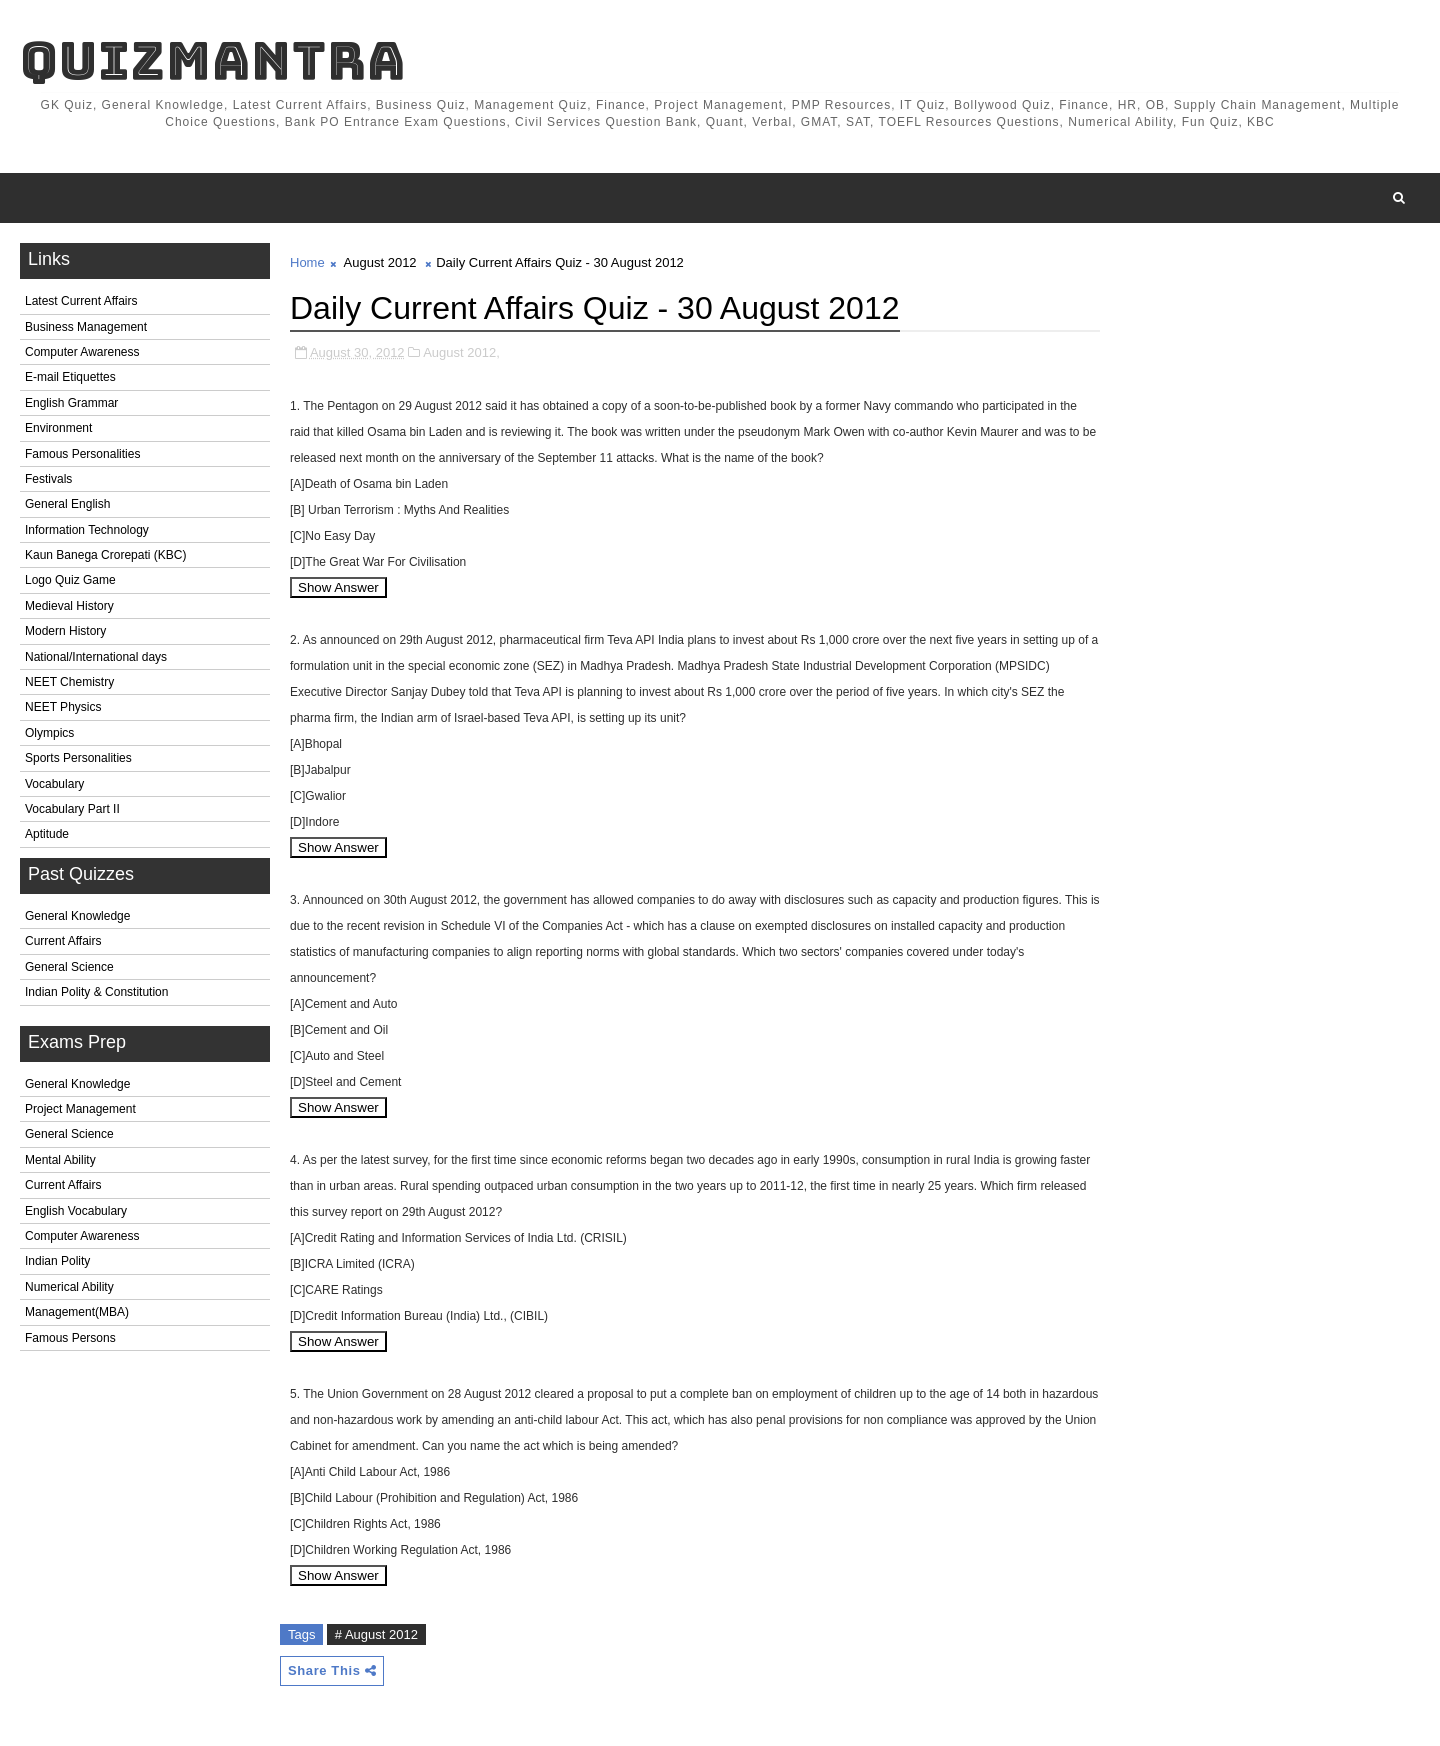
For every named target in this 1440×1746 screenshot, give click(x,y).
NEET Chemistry (69, 682)
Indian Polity (57, 1261)
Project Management (80, 1109)
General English (67, 504)
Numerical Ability (69, 1287)
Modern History (65, 631)
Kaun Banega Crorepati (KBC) (105, 555)
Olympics (49, 733)
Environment (58, 428)
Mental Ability (60, 1160)
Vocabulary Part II (72, 809)
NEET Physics (63, 707)
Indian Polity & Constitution (96, 992)
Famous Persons (70, 1338)
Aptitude (47, 834)
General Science (69, 967)
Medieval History (69, 606)
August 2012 (380, 262)
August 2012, (461, 352)
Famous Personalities (82, 454)
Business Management (86, 327)
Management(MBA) (77, 1312)
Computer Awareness (82, 352)
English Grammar (71, 403)
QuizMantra (213, 60)
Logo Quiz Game (70, 580)
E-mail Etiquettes (70, 377)
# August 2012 (376, 1634)
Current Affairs (63, 941)
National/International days (96, 657)
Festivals (48, 479)
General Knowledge (77, 916)
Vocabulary (54, 784)
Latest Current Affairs (81, 301)
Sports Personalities (78, 758)
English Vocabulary (76, 1211)
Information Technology (87, 530)
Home (307, 262)
